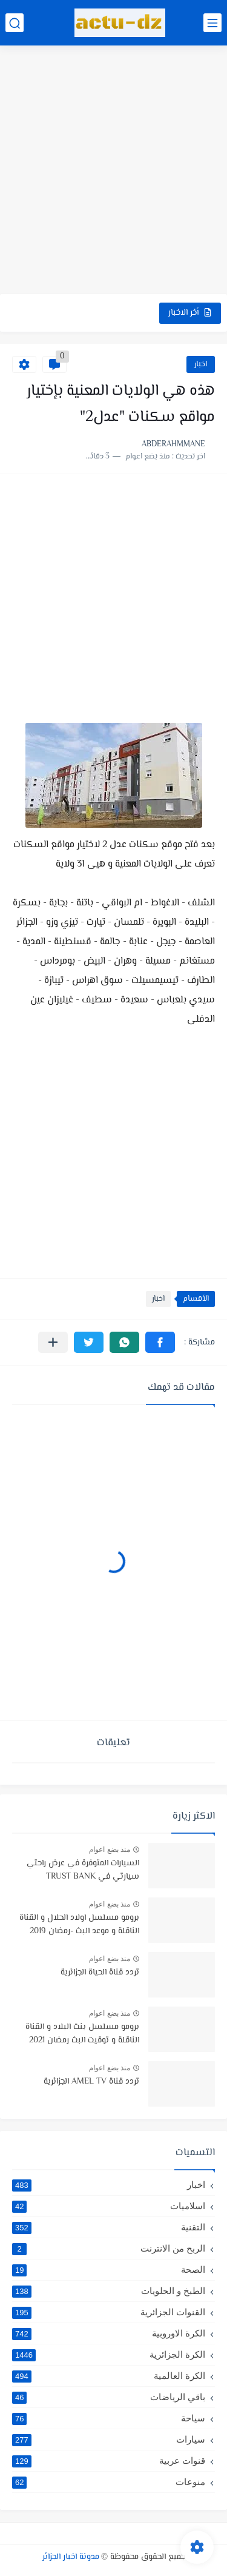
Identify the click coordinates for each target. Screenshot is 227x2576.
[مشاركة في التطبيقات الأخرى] (53, 1342)
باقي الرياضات (108, 2397)
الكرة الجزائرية (108, 2354)
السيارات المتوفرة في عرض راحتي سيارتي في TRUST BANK (83, 1870)
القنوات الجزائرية (108, 2312)
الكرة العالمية (108, 2375)
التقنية (108, 2227)
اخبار (200, 364)
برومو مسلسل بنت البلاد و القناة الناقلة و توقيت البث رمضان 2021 (82, 2034)
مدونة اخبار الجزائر (70, 2557)
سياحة (108, 2418)
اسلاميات (108, 2206)
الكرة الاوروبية (108, 2333)
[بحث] (14, 22)
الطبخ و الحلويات (108, 2291)
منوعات (108, 2482)
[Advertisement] (113, 171)
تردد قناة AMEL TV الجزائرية (91, 2081)
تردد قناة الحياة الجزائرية (100, 1972)
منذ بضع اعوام (109, 1849)
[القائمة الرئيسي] (212, 22)
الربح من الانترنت (108, 2248)
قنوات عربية (108, 2460)
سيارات (108, 2439)
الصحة (108, 2269)
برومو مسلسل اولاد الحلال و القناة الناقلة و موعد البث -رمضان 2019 (79, 1924)
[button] (160, 1342)
